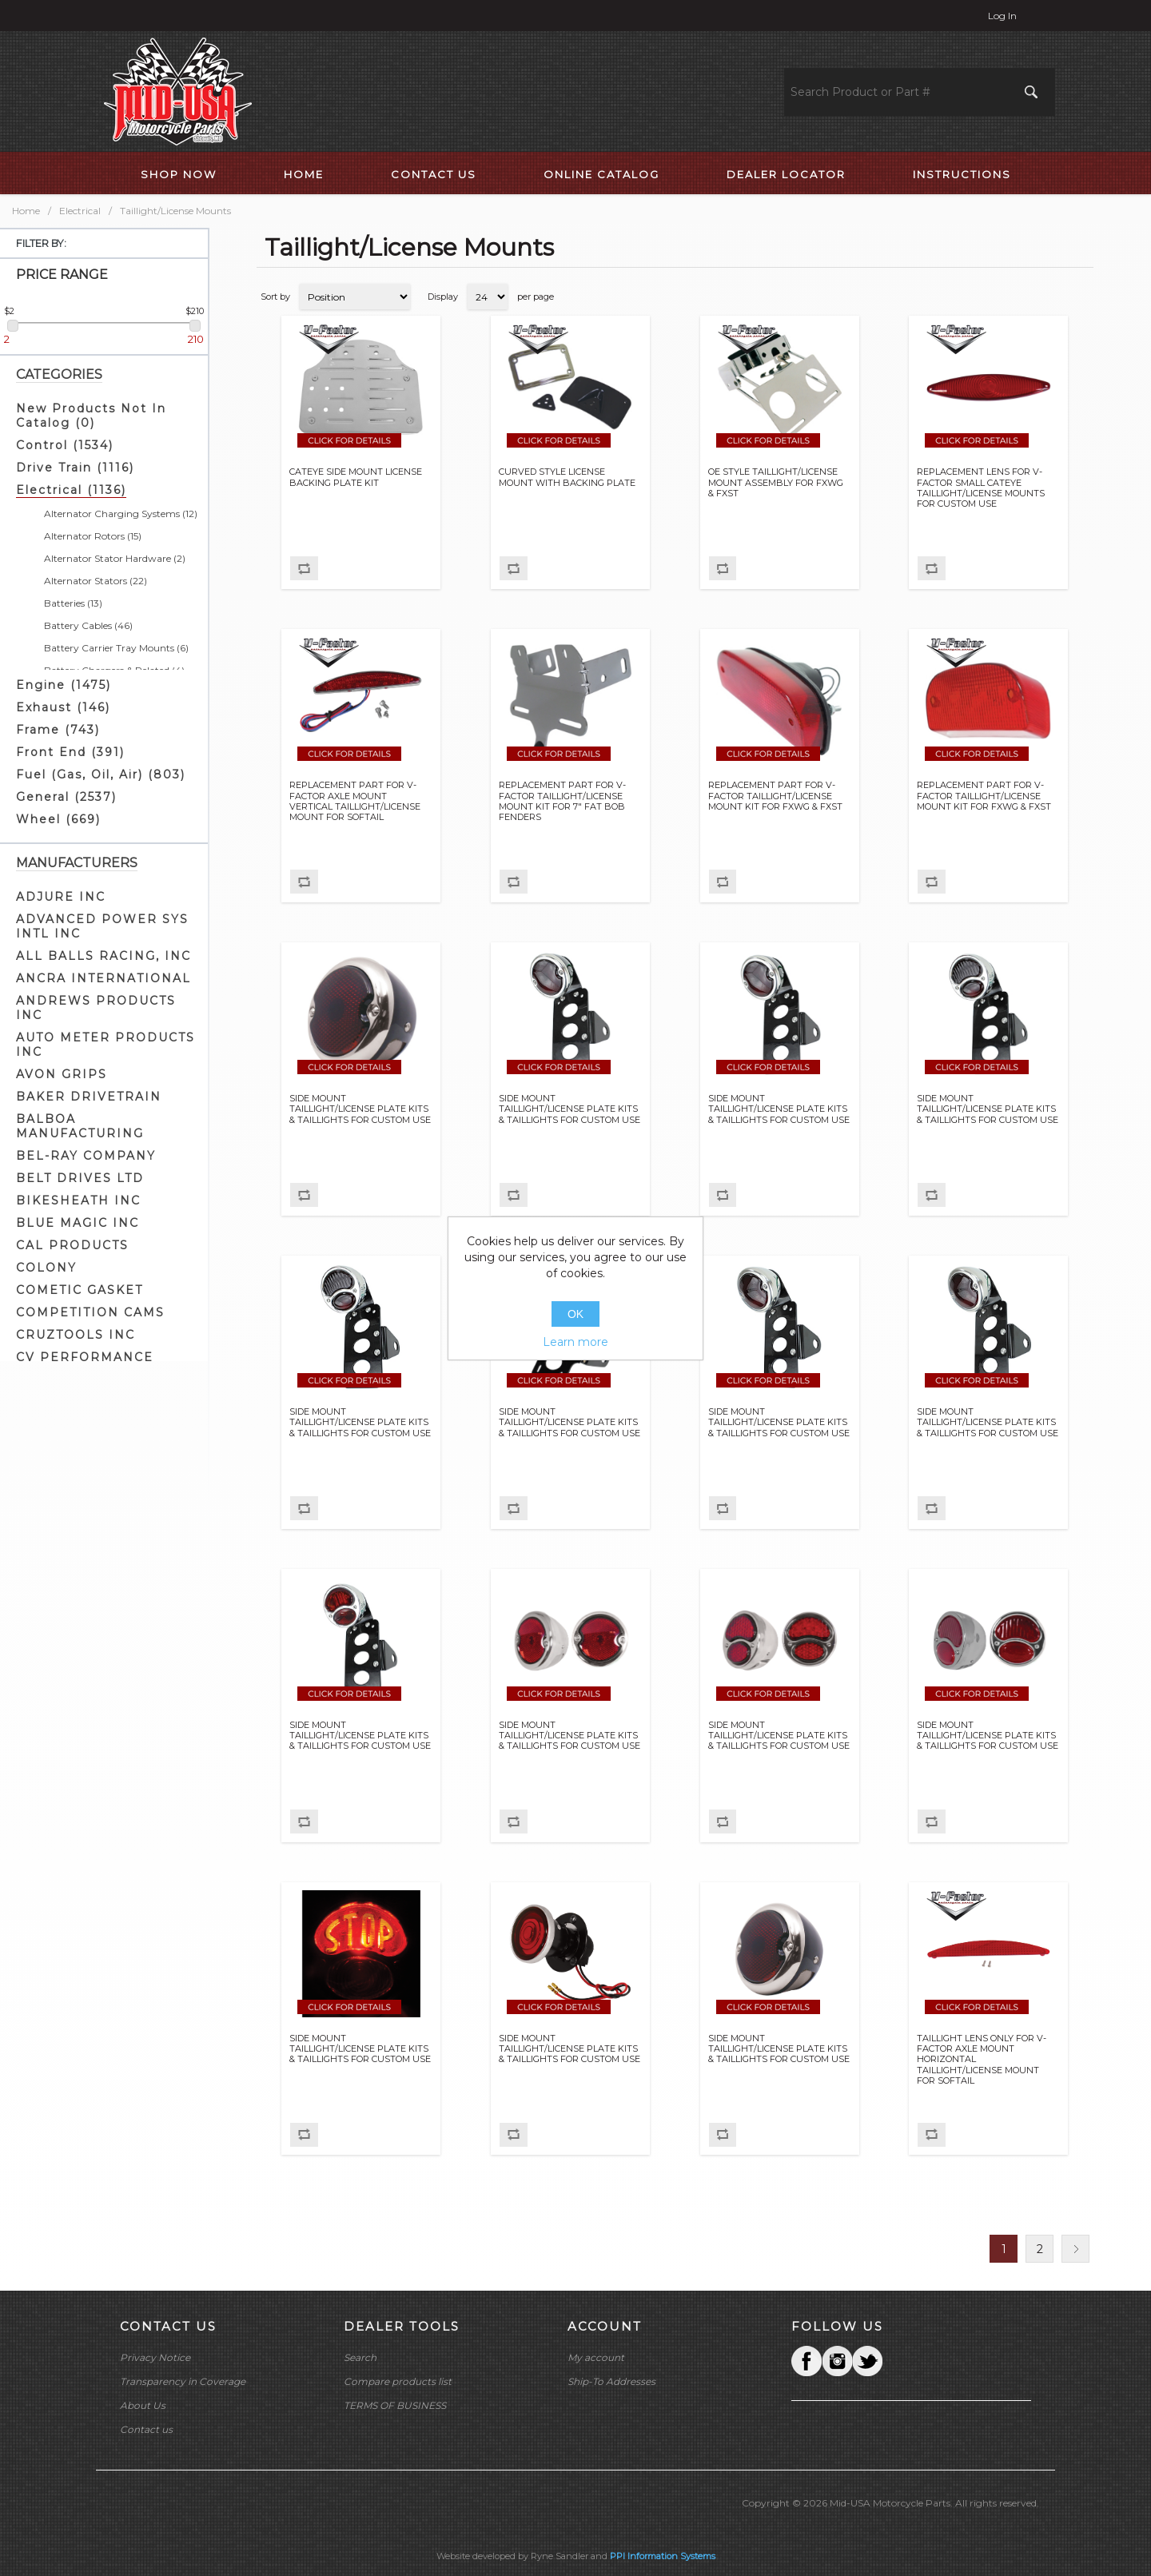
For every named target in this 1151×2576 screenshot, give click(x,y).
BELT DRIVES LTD (80, 1178)
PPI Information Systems (662, 2556)
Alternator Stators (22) (95, 581)
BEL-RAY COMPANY (86, 1156)
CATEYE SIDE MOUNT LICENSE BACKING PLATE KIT (355, 477)
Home (26, 211)
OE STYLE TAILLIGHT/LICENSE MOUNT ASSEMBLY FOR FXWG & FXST (775, 482)
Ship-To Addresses (611, 2381)
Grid (1051, 296)
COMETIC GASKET (79, 1290)
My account (596, 2357)
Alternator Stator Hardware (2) (114, 558)
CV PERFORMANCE (84, 1357)
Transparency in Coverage (182, 2381)
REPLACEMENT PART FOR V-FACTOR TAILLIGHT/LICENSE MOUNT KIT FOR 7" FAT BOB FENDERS (562, 801)
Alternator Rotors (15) (92, 536)
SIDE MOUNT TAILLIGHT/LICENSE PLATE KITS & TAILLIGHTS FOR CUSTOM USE (360, 1109)
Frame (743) (58, 730)
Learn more (575, 1342)
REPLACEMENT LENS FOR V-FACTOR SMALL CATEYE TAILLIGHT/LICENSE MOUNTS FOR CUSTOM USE (981, 488)
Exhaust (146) (63, 707)
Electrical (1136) (71, 490)
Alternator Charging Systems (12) (120, 514)
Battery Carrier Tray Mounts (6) (116, 648)
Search (360, 2357)
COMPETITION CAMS (90, 1312)
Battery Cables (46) (88, 625)
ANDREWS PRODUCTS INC (96, 1007)
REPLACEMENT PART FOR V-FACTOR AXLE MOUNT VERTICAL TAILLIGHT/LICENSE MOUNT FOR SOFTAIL (354, 801)
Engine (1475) (63, 685)
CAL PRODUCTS (72, 1245)
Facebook (806, 2361)
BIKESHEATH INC (78, 1200)
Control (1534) (65, 445)
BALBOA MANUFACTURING (80, 1126)
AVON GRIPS (61, 1074)
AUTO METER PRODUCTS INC (105, 1044)
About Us (142, 2405)
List (1079, 296)
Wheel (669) (58, 819)
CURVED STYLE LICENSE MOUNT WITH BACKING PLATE (567, 477)
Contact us (146, 2429)
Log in (1002, 16)
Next (1075, 2249)
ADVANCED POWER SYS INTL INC (102, 926)
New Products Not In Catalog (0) (91, 415)
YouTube (867, 2361)
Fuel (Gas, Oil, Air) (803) (100, 774)
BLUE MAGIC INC (77, 1223)
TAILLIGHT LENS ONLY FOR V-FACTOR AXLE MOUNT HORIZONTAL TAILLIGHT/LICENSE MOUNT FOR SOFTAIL (981, 2059)
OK (575, 1314)
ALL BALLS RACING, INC (103, 956)
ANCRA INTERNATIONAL (103, 978)
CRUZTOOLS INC (75, 1335)
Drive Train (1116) (75, 467)
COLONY (46, 1267)
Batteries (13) (73, 603)
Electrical (80, 211)
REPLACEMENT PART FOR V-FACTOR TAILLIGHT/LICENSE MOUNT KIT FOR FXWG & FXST (775, 795)
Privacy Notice (155, 2357)
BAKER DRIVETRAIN (88, 1096)
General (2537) (66, 797)
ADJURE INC (61, 897)
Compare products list (398, 2381)
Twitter (837, 2361)
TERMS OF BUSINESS (395, 2405)
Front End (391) (70, 752)
